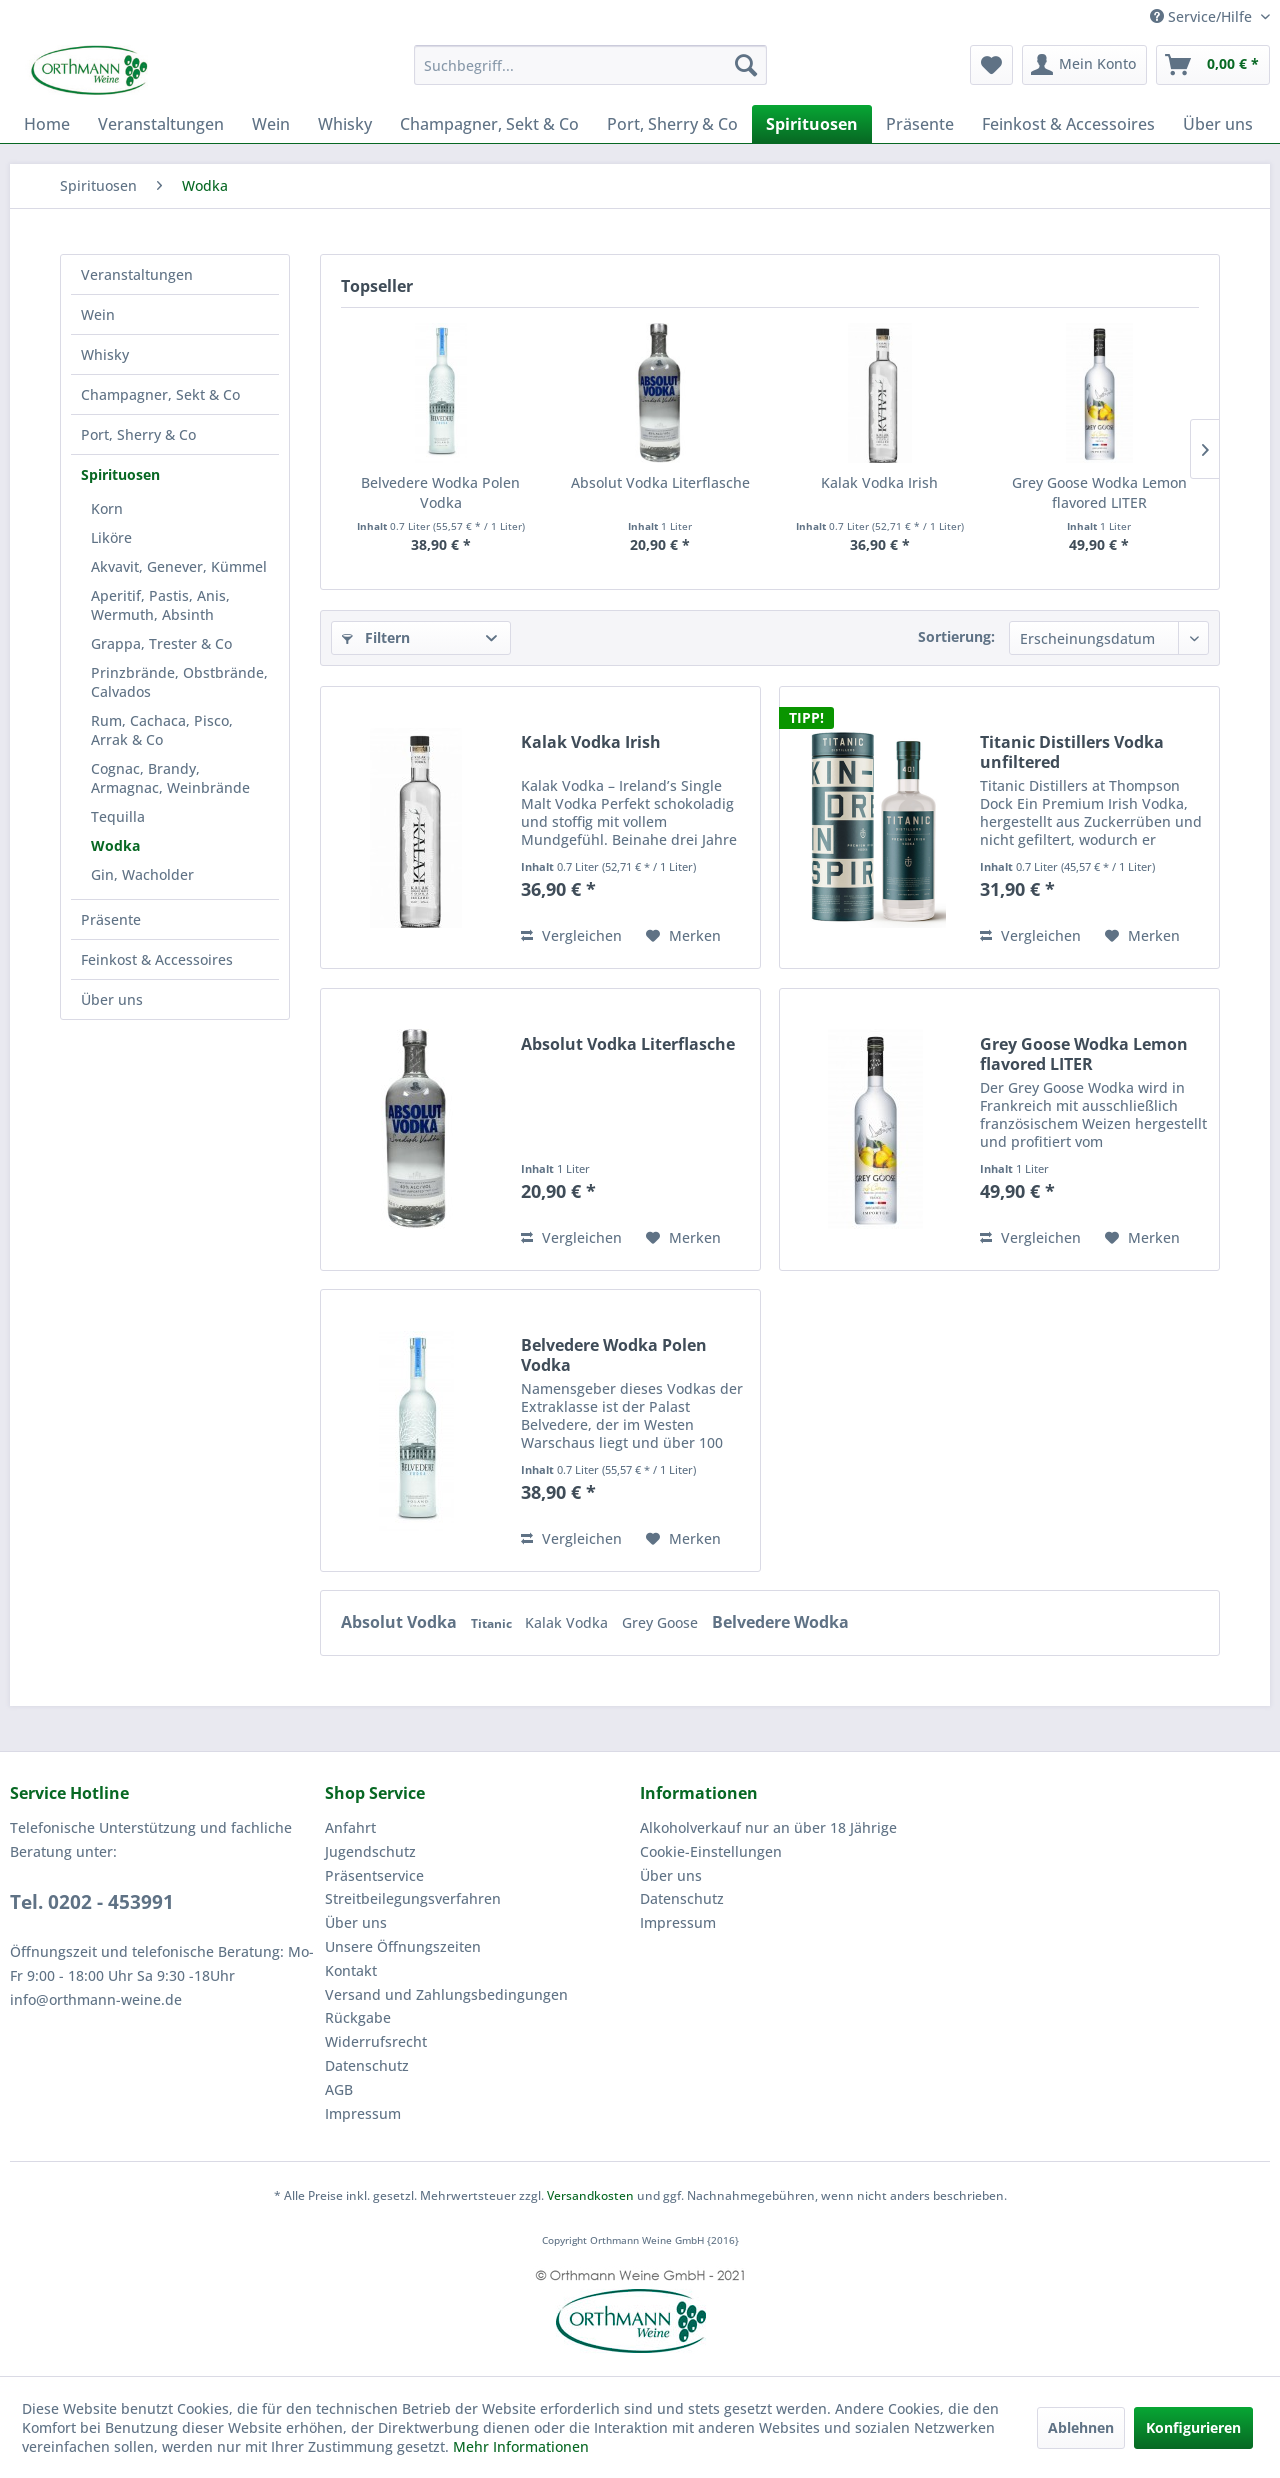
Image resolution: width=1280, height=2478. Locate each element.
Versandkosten (590, 2195)
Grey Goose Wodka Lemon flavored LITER (1099, 492)
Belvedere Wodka (780, 1622)
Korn (107, 508)
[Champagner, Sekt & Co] (489, 124)
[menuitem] (590, 65)
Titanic (493, 1623)
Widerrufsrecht (376, 2041)
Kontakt (351, 1970)
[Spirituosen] (812, 124)
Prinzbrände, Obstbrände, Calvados (179, 682)
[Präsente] (920, 124)
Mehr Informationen (521, 2446)
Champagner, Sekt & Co (160, 394)
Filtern (376, 637)
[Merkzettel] (991, 65)
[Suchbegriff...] (590, 65)
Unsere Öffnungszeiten (403, 1946)
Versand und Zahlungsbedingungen (446, 1994)
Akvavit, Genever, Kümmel (179, 566)
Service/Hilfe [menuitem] (1203, 16)
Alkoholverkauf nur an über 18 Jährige (768, 1827)
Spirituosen (120, 474)
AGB (339, 2089)
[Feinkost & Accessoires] (1068, 124)
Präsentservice (374, 1875)
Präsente (111, 919)
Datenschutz (367, 2065)
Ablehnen (1081, 2427)
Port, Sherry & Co (138, 434)
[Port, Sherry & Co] (672, 124)
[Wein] (271, 124)
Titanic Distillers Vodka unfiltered (1072, 752)
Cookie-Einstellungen (711, 1851)
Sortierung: (956, 636)
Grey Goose (662, 1622)
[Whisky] (345, 124)
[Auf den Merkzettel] (683, 936)
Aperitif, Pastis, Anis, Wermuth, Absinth (160, 605)
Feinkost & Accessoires (157, 959)
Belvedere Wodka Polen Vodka (440, 492)
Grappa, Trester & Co (161, 643)
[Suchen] (746, 65)
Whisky (105, 354)
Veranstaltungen (137, 274)
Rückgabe (358, 2017)
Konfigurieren (1193, 2427)
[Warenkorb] (1213, 65)
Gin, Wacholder (142, 874)
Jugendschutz (370, 1851)
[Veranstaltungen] (161, 124)
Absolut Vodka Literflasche (660, 482)
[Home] (47, 124)
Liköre (111, 537)
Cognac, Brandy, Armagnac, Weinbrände (170, 778)
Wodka (115, 845)
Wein (98, 314)
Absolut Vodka (401, 1622)
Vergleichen (571, 935)
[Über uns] (1218, 124)
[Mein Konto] (1084, 65)
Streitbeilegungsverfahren (413, 1898)
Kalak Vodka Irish (879, 482)
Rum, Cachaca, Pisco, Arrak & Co (162, 730)
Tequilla (118, 816)
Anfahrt (350, 1827)
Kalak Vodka (568, 1622)
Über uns (112, 999)
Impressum (363, 2113)
